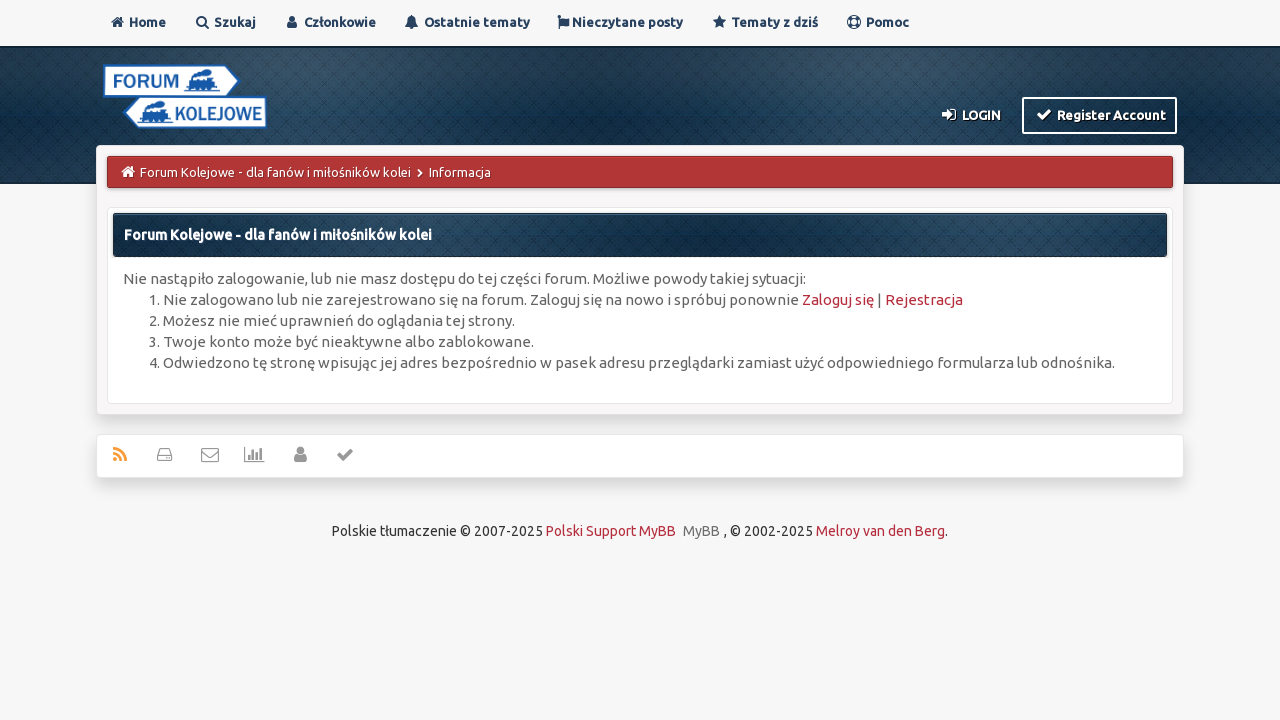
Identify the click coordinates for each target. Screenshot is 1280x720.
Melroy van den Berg (880, 531)
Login (970, 114)
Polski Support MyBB (611, 531)
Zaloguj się (838, 299)
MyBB (701, 531)
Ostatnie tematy (466, 22)
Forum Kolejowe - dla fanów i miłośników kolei (275, 172)
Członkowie (329, 22)
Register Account (1099, 114)
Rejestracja (924, 299)
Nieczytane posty (620, 22)
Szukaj (224, 22)
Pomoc (877, 22)
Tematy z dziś (764, 22)
